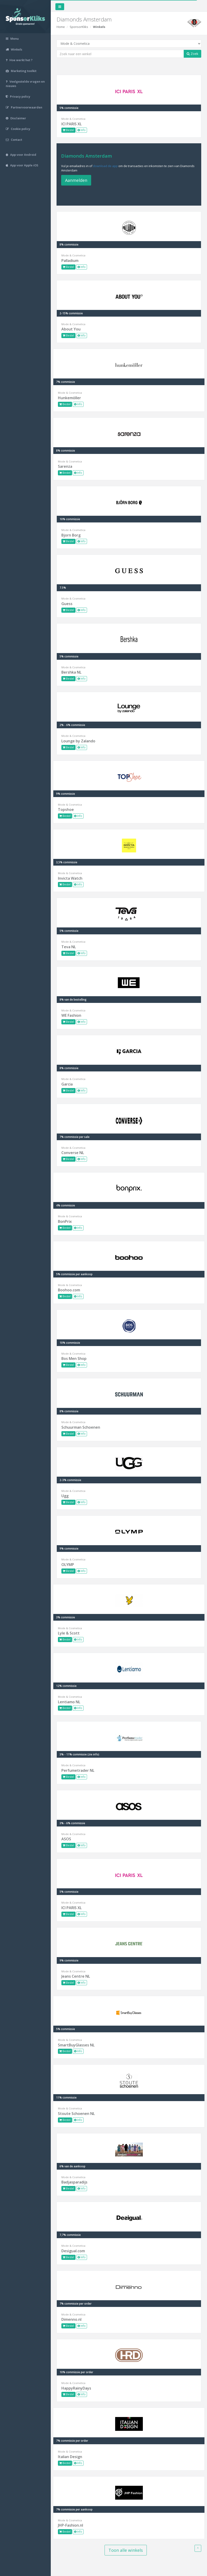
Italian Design (70, 2456)
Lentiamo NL (69, 1701)
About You (71, 329)
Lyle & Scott (69, 1633)
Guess (66, 603)
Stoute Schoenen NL (76, 2113)
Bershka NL (71, 672)
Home (61, 27)
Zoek (192, 53)
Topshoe (66, 809)
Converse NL (72, 1152)
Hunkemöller (69, 397)
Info (82, 130)
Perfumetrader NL (77, 1770)
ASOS (66, 1838)
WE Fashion (71, 1015)
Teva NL (68, 946)
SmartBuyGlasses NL (76, 2045)
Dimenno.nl (71, 2319)
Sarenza (65, 466)
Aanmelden (76, 180)
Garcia (67, 1084)
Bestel (68, 130)
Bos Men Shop (74, 1358)
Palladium (69, 260)
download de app (105, 166)
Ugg (65, 1495)
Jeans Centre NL (75, 1976)
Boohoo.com (69, 1289)
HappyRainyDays (76, 2388)
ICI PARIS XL (71, 123)
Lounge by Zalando (78, 741)
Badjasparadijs (74, 2182)
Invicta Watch (70, 878)
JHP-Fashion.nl (70, 2525)
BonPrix (65, 1221)
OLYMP (67, 1564)
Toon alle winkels (125, 2550)
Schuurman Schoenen (80, 1427)
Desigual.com (73, 2250)
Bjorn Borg (71, 535)
